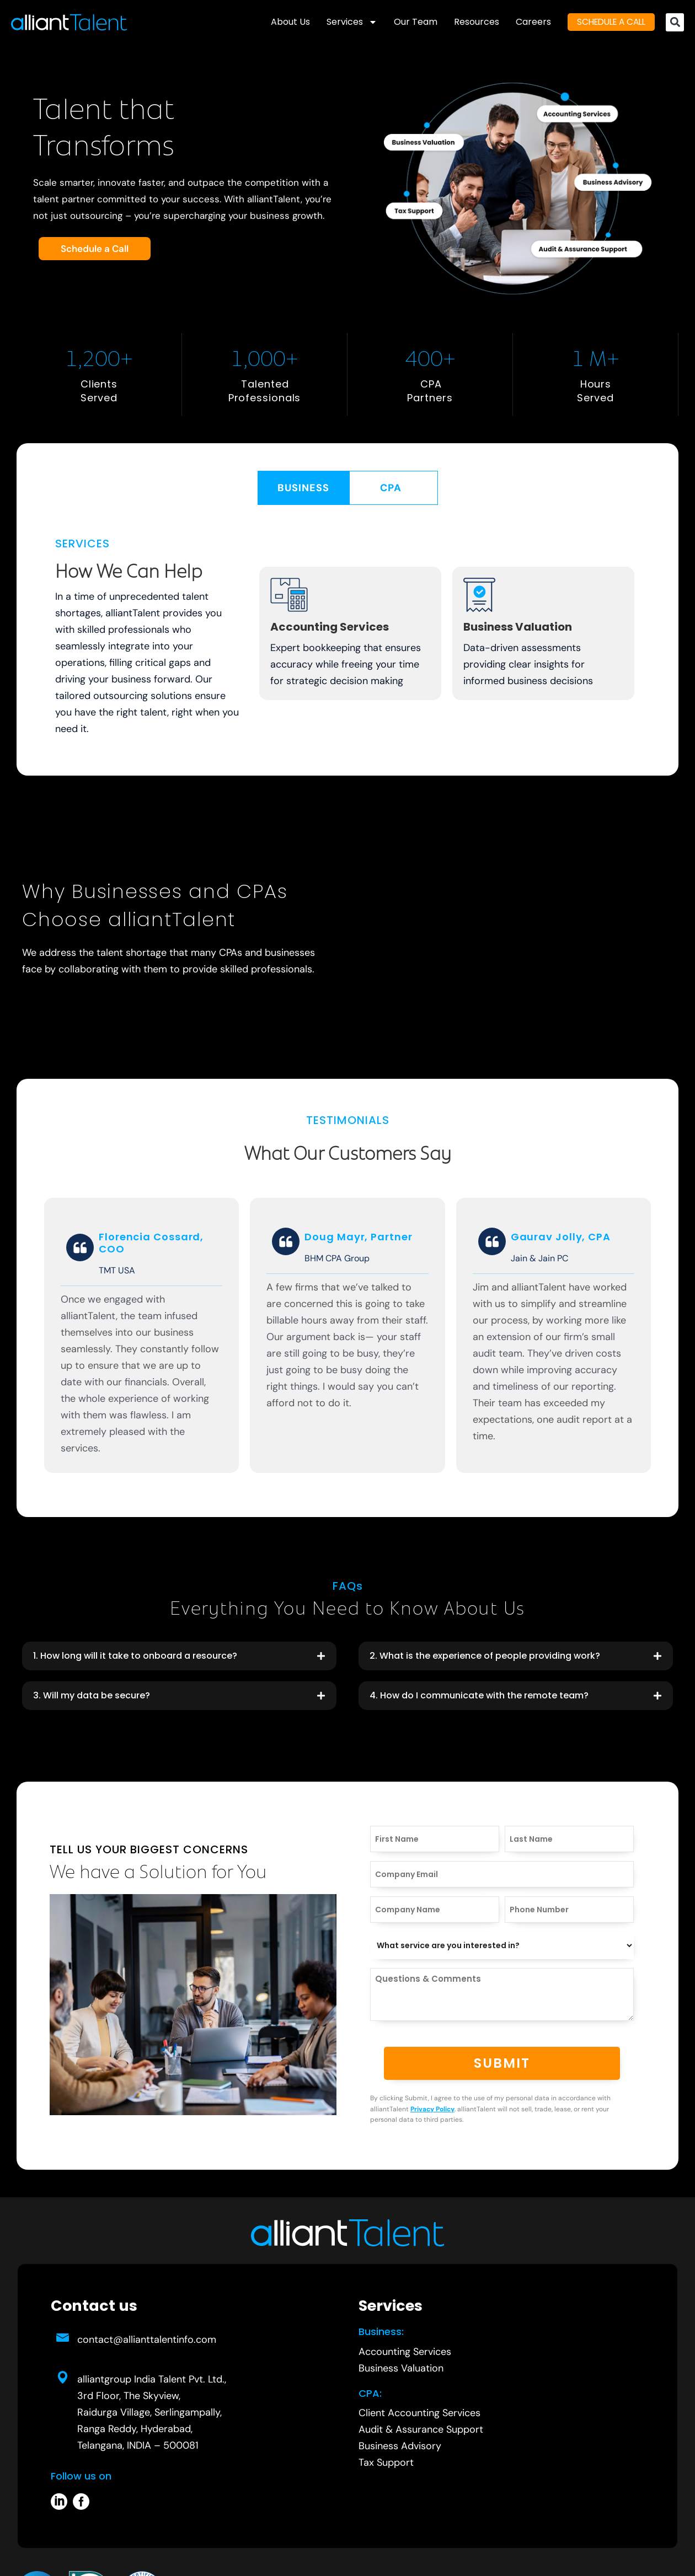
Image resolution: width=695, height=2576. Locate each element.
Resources (466, 21)
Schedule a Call (95, 249)
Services (342, 22)
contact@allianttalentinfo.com (146, 2339)
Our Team (405, 21)
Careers (523, 21)
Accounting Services (329, 626)
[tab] (303, 488)
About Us (280, 21)
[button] (675, 22)
